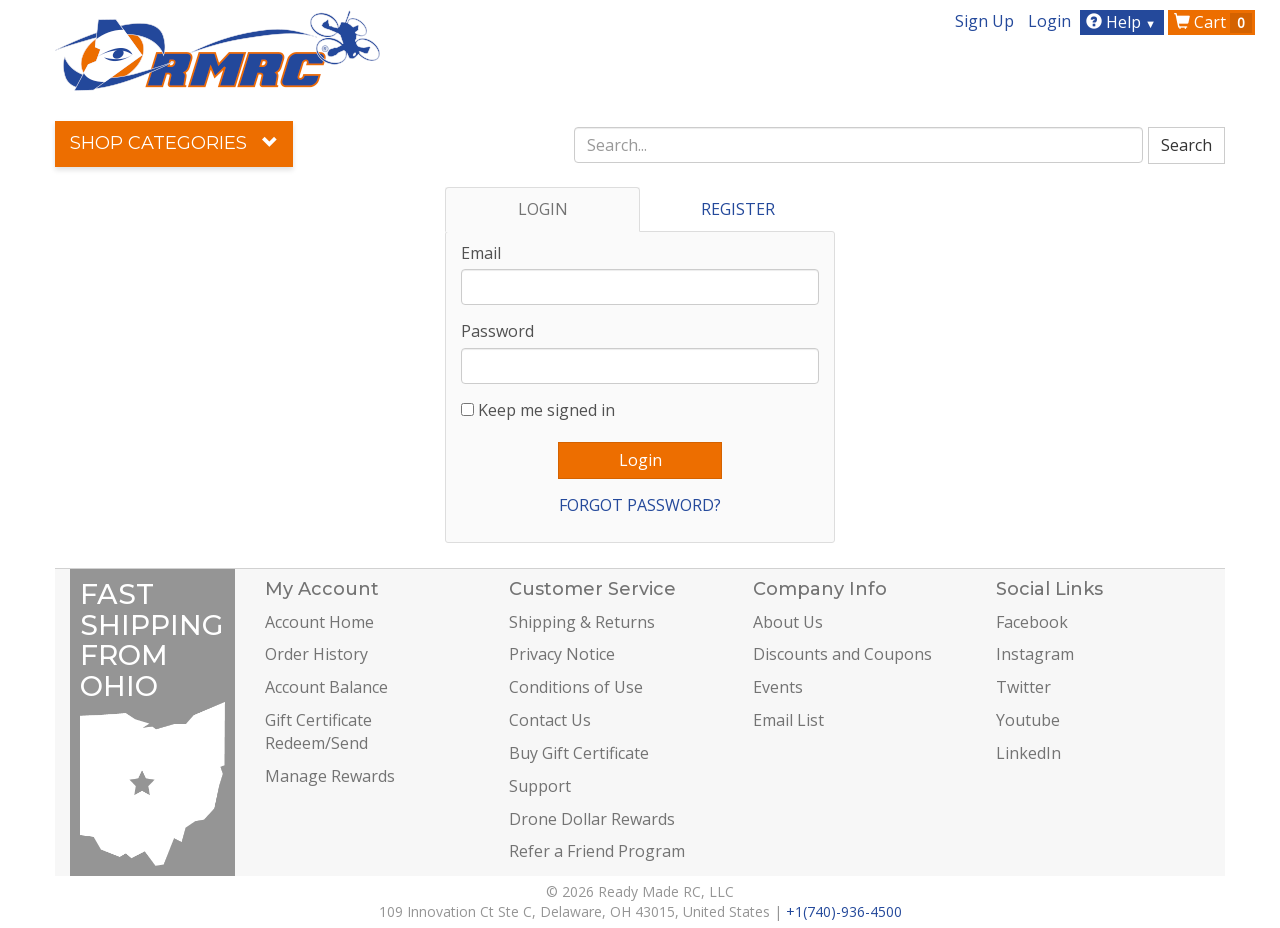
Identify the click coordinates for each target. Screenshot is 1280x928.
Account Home (319, 622)
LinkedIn (1028, 753)
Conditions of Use (576, 687)
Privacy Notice (562, 654)
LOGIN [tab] (543, 209)
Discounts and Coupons (842, 654)
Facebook (1032, 622)
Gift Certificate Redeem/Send (318, 731)
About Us (788, 622)
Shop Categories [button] (174, 143)
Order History (316, 654)
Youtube (1028, 720)
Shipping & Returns (582, 622)
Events (778, 687)
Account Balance (326, 687)
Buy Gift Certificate (579, 753)
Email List (788, 720)
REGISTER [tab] (738, 209)
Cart (1213, 22)
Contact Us (550, 720)
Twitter (1023, 687)
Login (1049, 21)
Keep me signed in (546, 410)
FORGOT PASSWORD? (640, 505)
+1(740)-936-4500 (844, 911)
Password (497, 331)
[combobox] (859, 145)
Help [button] (1123, 22)
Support (540, 786)
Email (481, 253)
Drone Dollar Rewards (592, 819)
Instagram (1035, 654)
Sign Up (984, 21)
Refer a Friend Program (597, 851)
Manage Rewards (330, 776)
